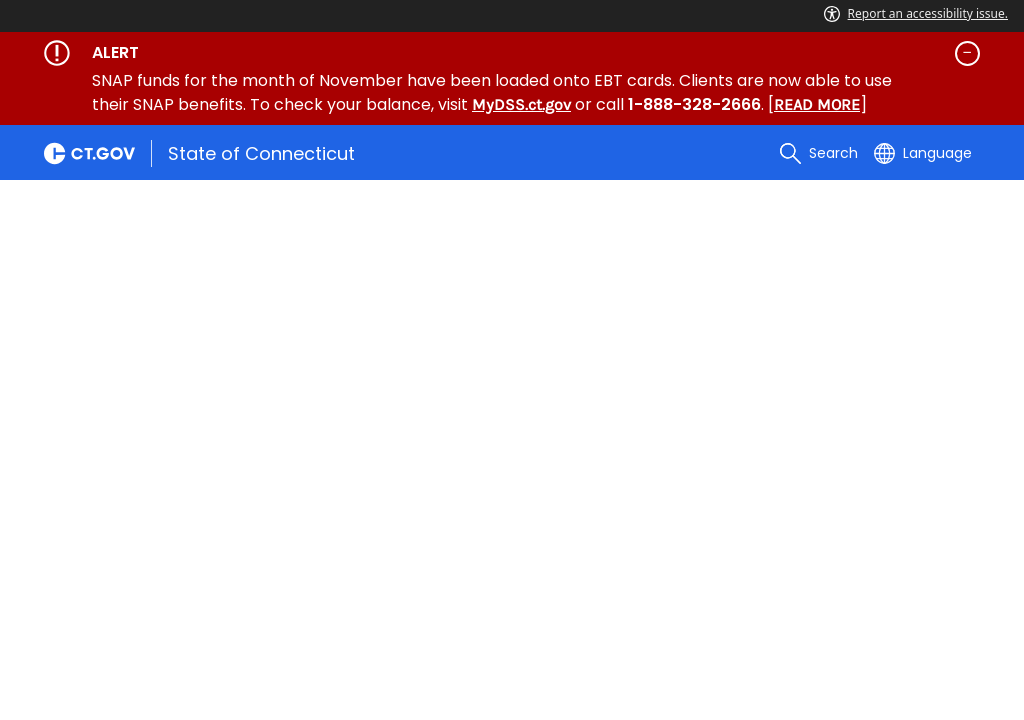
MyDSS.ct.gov (521, 104)
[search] (819, 153)
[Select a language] (923, 153)
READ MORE (817, 104)
